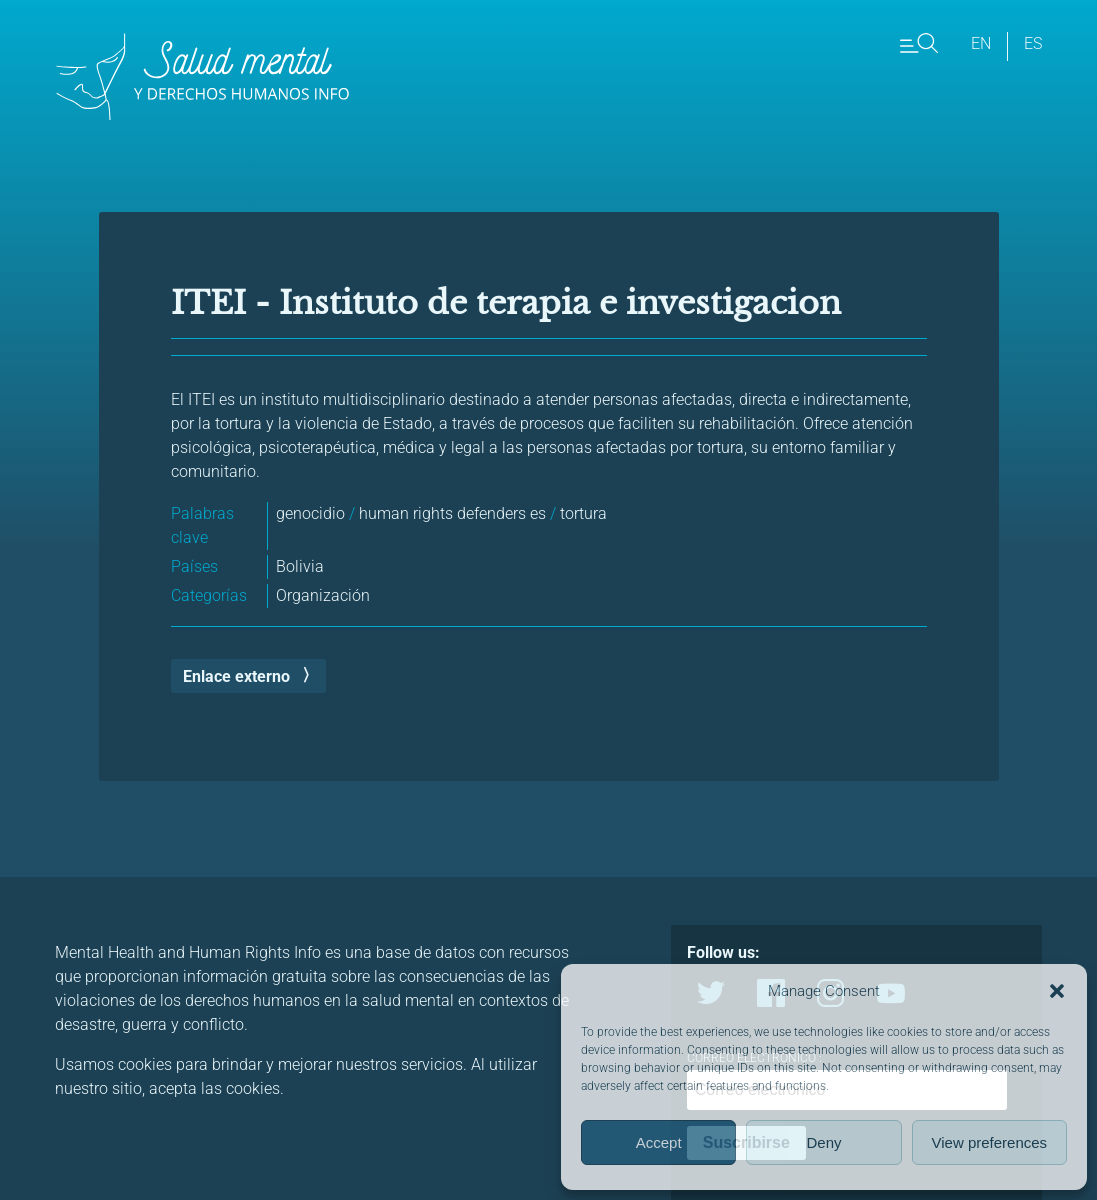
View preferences (990, 1142)
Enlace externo (236, 676)
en (981, 43)
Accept (659, 1142)
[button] (1057, 991)
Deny (823, 1142)
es (1033, 43)
